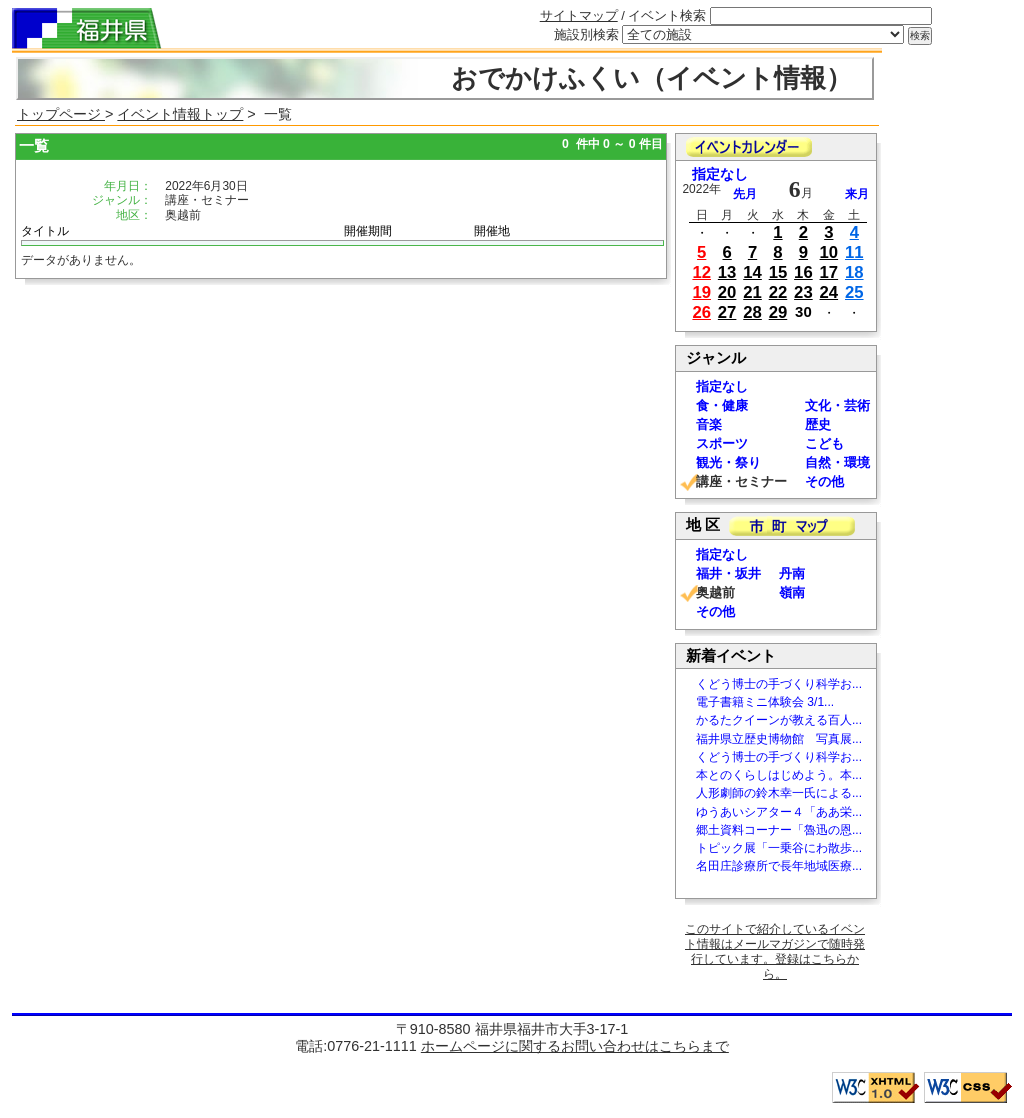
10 (829, 252)
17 (829, 272)
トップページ (61, 114)
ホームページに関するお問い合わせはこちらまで (575, 1046)
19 (701, 292)
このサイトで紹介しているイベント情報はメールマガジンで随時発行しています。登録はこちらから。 (775, 951)
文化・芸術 (837, 405)
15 (778, 272)
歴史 (818, 424)
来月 (857, 194)
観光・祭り (728, 462)
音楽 (709, 424)
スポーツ (722, 443)
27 (727, 312)
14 (752, 272)
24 (829, 292)
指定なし (720, 174)
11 (854, 252)
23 (803, 292)
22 (778, 292)
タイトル (45, 231)
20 (727, 292)
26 (701, 312)
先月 (745, 194)
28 (752, 312)
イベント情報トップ (180, 114)
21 (752, 292)
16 (803, 272)
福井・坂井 (728, 573)
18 (854, 272)
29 (778, 312)
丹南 (792, 573)
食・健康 (722, 405)
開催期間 (368, 231)
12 (701, 272)
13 (727, 272)
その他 (824, 481)
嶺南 (792, 592)
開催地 (492, 231)
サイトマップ (579, 15)
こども (824, 443)
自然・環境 (837, 462)
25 (854, 292)
